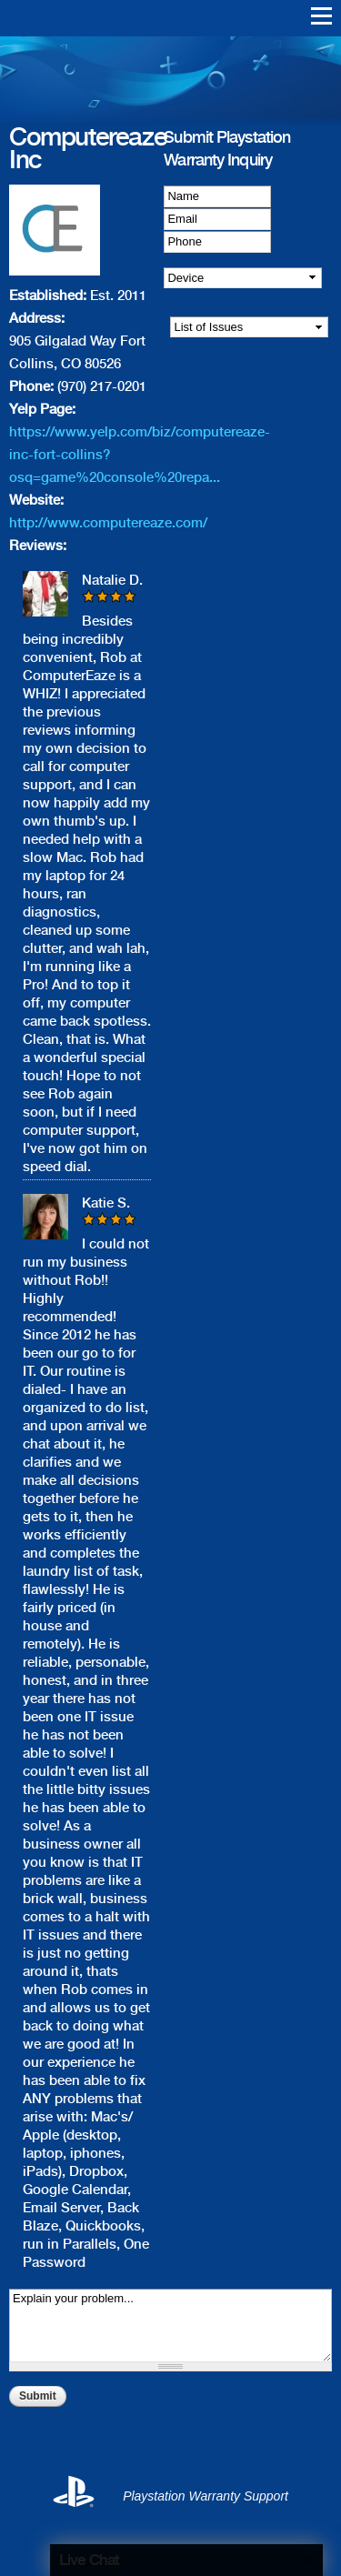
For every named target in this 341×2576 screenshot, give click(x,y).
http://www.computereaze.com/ (108, 523)
